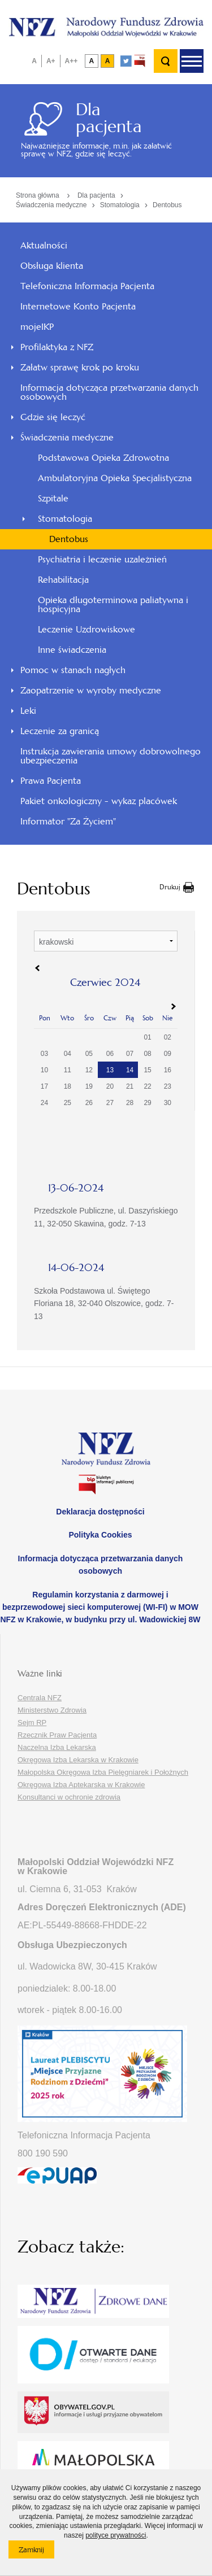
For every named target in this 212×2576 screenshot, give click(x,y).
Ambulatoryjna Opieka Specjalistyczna (115, 478)
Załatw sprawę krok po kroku (79, 367)
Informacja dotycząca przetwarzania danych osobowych (109, 392)
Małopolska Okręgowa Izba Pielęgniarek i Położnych (103, 1772)
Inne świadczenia (72, 650)
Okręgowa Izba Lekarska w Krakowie (78, 1760)
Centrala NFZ (40, 1697)
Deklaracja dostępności (100, 1511)
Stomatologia (120, 205)
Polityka (100, 1534)
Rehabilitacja (63, 580)
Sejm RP (32, 1722)
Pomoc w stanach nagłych (73, 670)
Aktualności (43, 245)
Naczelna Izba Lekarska (57, 1747)
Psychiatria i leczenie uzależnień (102, 559)
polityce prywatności (115, 2535)
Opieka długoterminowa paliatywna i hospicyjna (113, 604)
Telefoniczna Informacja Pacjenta (87, 286)
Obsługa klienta (51, 266)
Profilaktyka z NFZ (56, 347)
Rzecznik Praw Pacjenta (57, 1735)
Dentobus (167, 205)
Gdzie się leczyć (52, 417)
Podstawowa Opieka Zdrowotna (103, 458)
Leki (28, 711)
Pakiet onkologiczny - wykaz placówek (98, 801)
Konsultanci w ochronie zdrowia (69, 1797)
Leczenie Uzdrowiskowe (86, 629)
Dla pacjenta (96, 195)
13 (110, 1070)
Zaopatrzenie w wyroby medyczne (90, 690)
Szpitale (53, 498)
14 (129, 1070)
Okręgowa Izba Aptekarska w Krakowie (81, 1784)
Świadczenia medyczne (51, 205)
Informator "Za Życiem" (68, 821)
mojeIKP (37, 327)
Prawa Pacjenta (50, 781)
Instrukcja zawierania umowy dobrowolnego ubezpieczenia (110, 755)
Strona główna (37, 195)
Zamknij (36, 2551)
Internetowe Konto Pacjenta (78, 306)
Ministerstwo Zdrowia (52, 1710)
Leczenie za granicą (59, 731)
